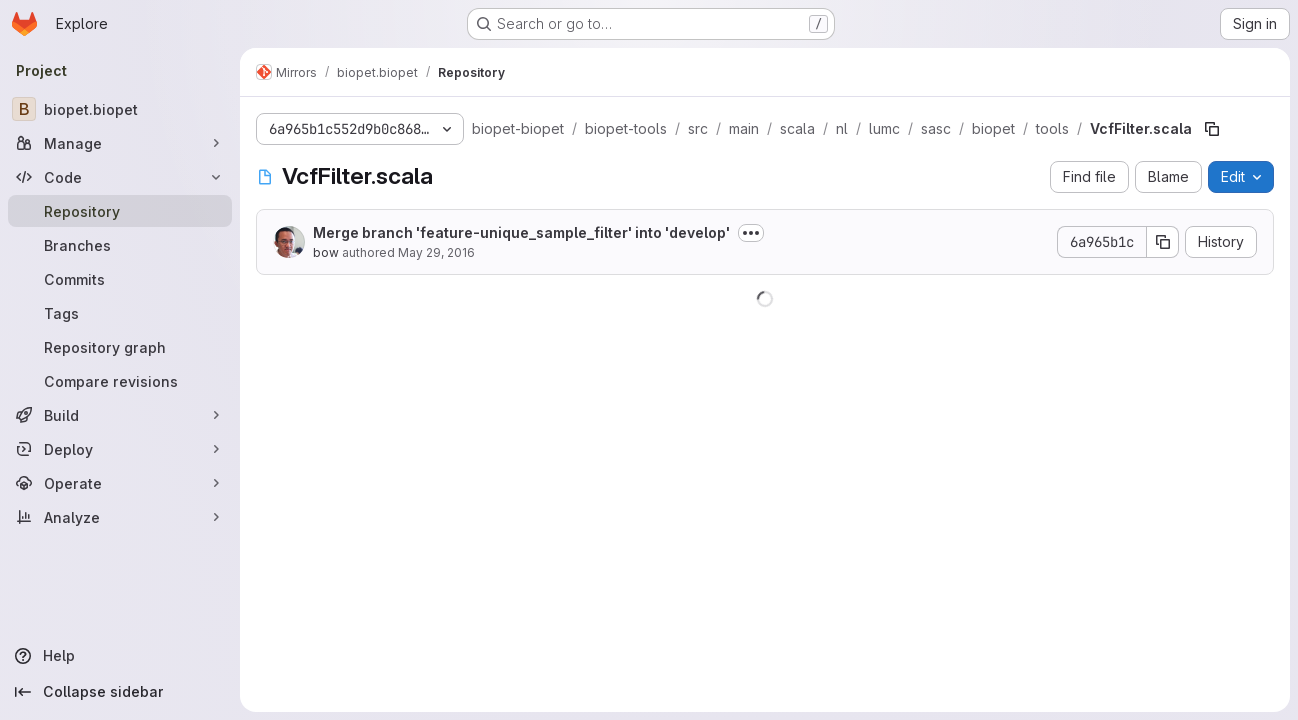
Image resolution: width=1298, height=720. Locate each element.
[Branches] (120, 245)
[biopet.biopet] (120, 109)
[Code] (120, 177)
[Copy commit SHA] (1163, 242)
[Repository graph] (120, 347)
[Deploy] (120, 449)
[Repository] (120, 211)
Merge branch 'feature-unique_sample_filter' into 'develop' (521, 232)
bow (326, 252)
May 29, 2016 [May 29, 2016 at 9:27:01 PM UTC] (436, 252)
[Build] (120, 415)
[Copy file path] (1212, 129)
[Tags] (120, 313)
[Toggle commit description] (751, 233)
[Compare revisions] (120, 381)
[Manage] (120, 143)
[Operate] (120, 483)
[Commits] (120, 279)
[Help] (120, 656)
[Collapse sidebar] (120, 692)
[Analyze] (120, 517)
